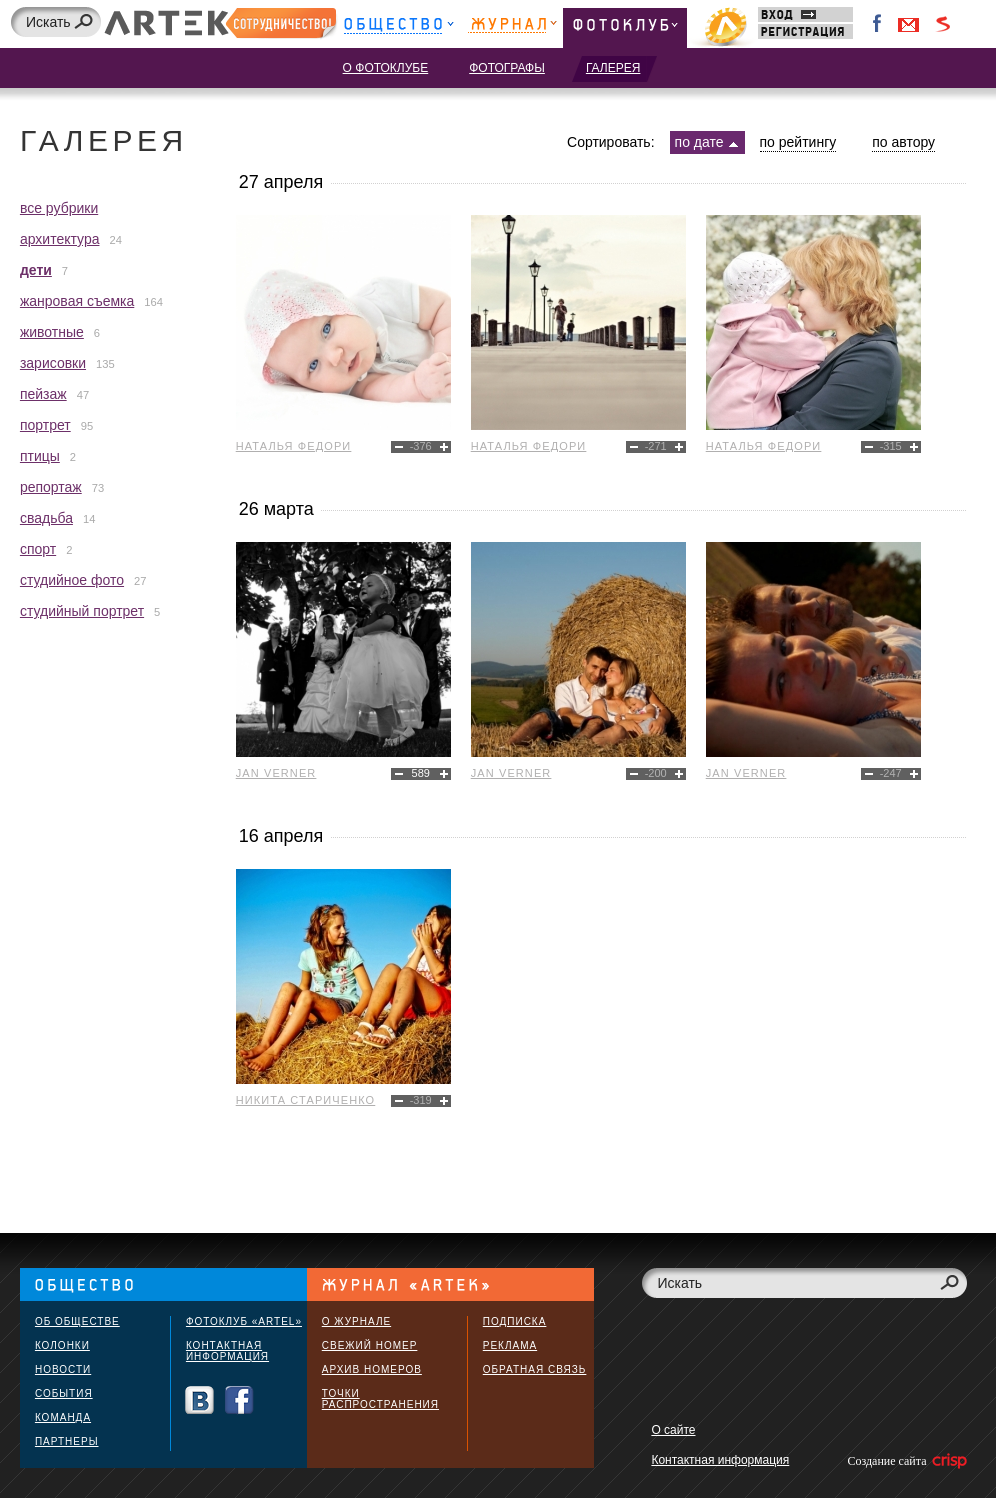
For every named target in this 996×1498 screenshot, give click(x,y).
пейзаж (43, 394)
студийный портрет (82, 611)
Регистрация (805, 31)
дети (36, 270)
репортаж (51, 487)
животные (52, 332)
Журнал (512, 27)
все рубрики (59, 208)
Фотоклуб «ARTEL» (244, 1321)
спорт (38, 549)
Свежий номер (370, 1345)
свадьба (46, 518)
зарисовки (53, 363)
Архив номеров (372, 1369)
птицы (40, 456)
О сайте (673, 1430)
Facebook (878, 24)
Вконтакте (199, 1400)
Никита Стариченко (306, 1100)
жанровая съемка (77, 301)
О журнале (356, 1321)
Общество (398, 27)
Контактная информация (227, 1351)
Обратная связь (535, 1369)
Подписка (515, 1321)
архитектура (60, 239)
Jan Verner (276, 773)
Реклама (510, 1345)
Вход (805, 14)
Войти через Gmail (909, 24)
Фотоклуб (625, 27)
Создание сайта (905, 1461)
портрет (45, 425)
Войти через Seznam (943, 24)
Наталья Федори (294, 446)
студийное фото (72, 580)
